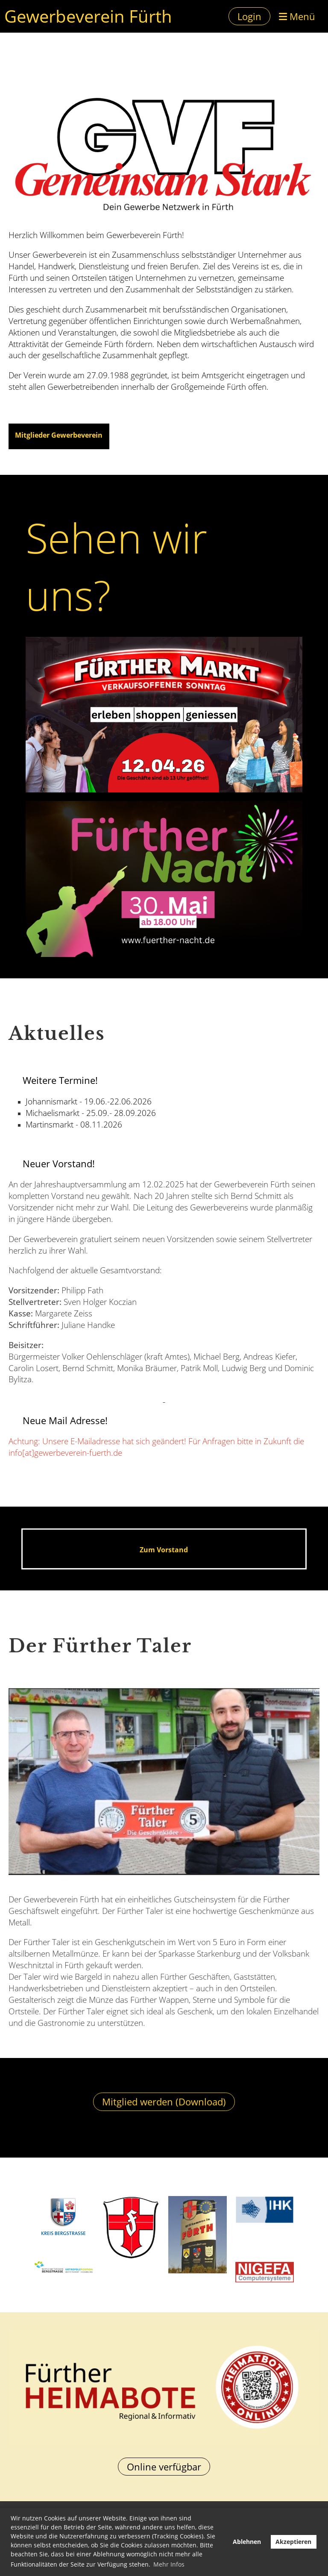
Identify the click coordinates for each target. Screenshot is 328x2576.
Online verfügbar (164, 2466)
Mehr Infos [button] (168, 2564)
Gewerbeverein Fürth (88, 16)
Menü (297, 16)
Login (249, 16)
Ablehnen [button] (247, 2542)
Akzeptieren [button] (293, 2542)
